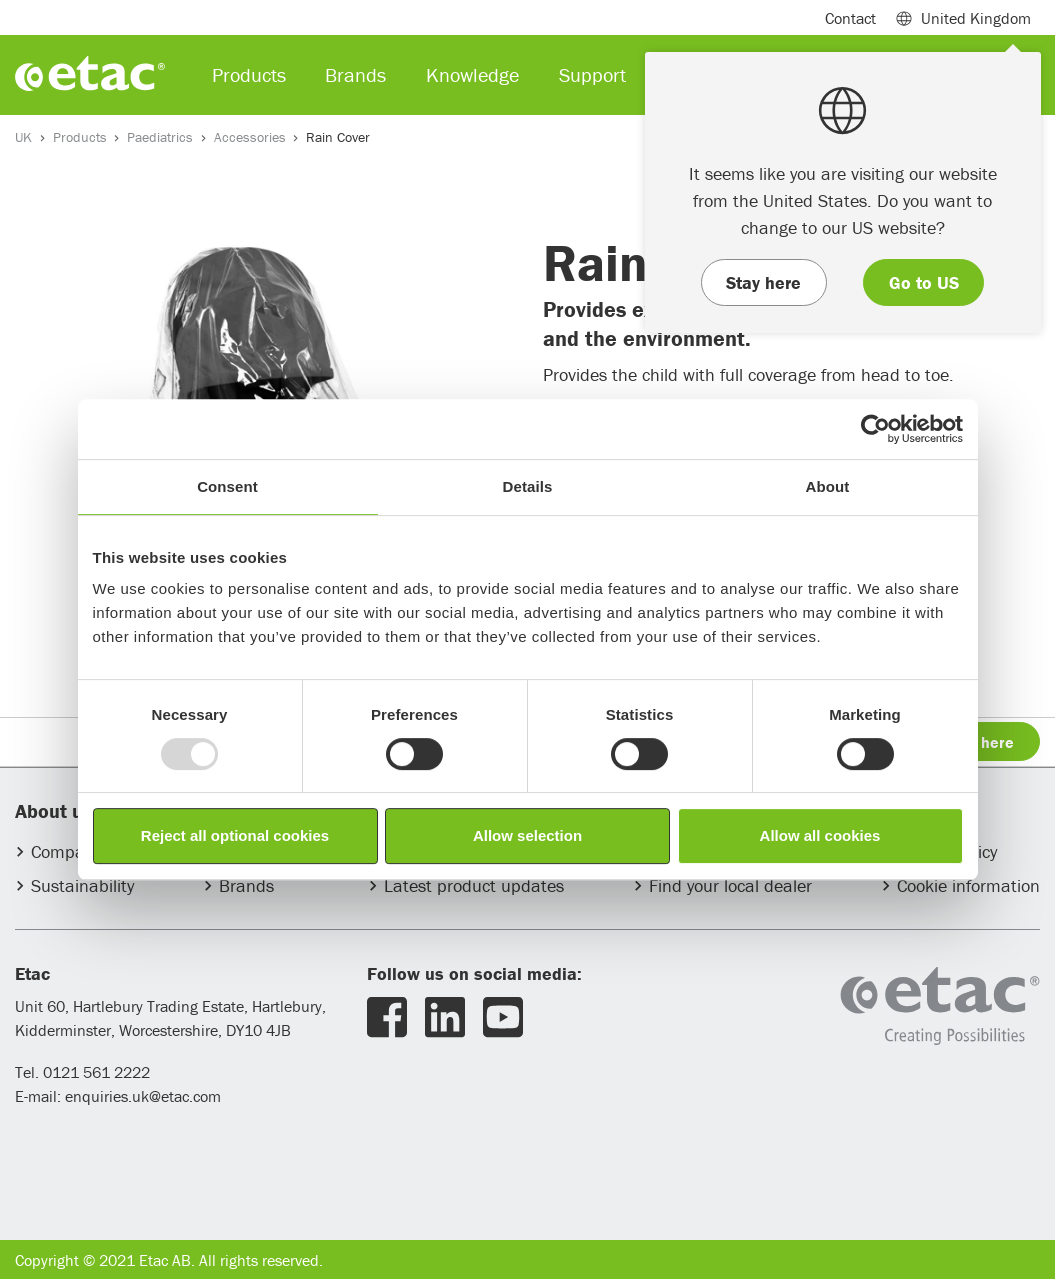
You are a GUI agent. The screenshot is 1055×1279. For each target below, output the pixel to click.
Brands (246, 885)
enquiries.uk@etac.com (143, 1096)
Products (80, 137)
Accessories (250, 137)
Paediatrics (160, 137)
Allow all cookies (820, 835)
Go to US (924, 282)
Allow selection (527, 835)
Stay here (763, 282)
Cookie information (968, 885)
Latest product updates (474, 885)
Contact (850, 18)
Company (66, 851)
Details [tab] (528, 486)
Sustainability (82, 885)
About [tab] (828, 486)
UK (23, 137)
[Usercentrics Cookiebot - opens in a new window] (875, 429)
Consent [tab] (227, 486)
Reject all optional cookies (235, 835)
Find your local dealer (730, 885)
